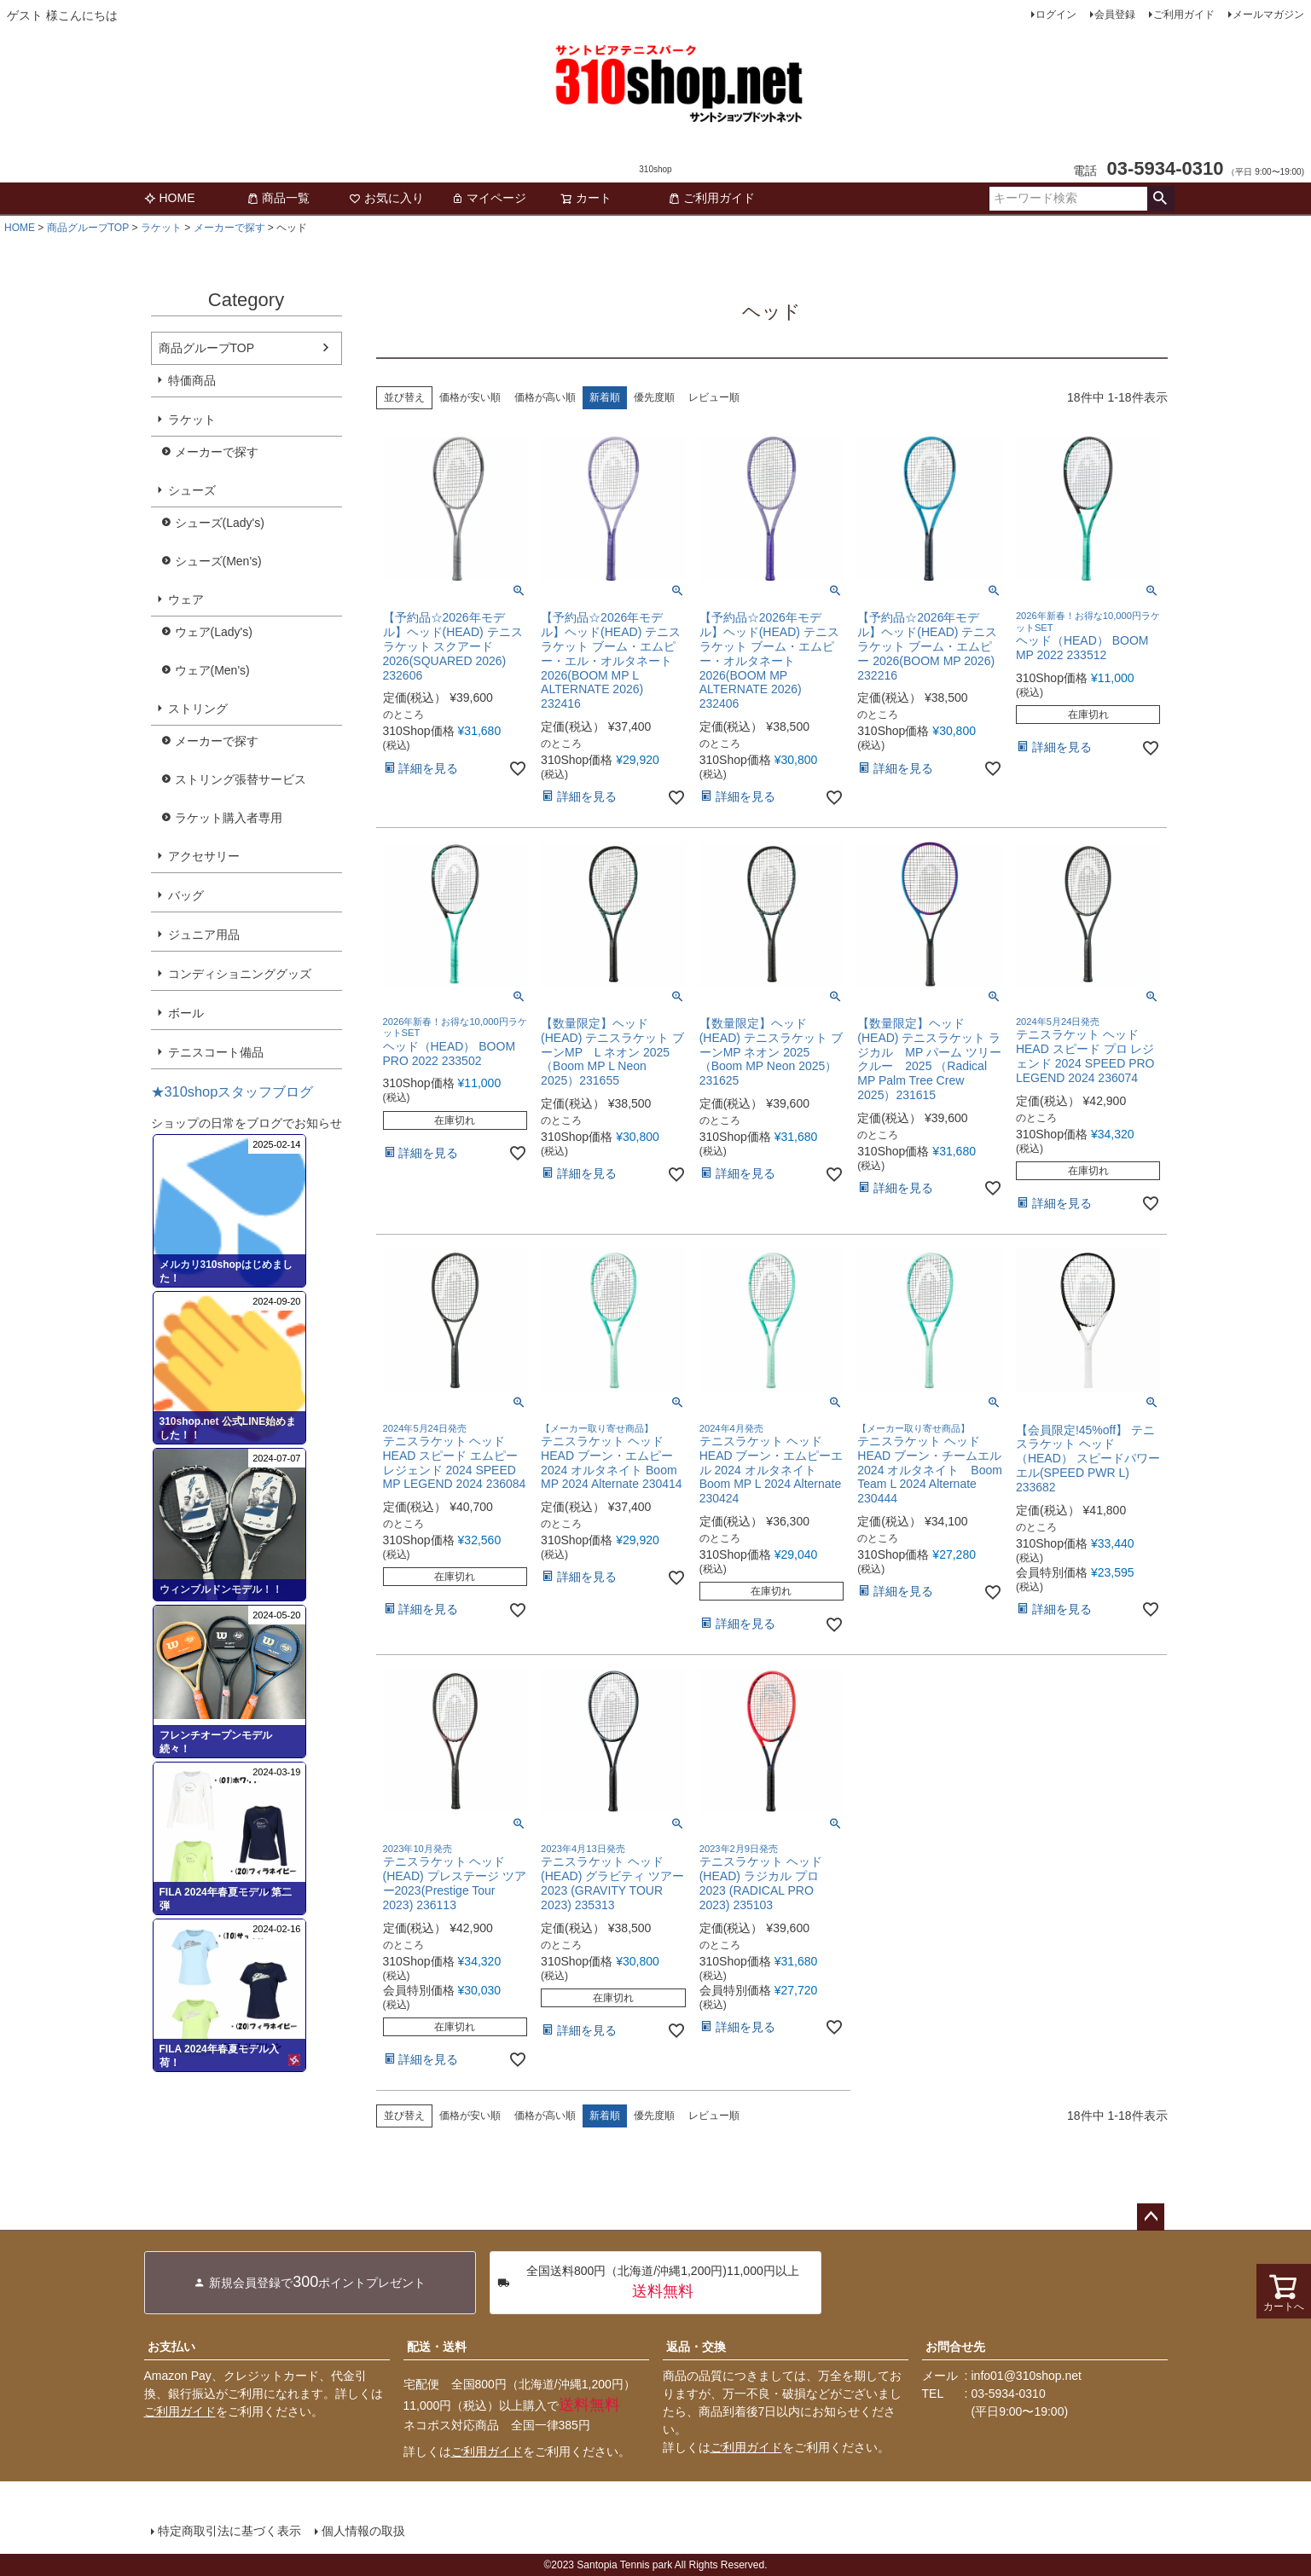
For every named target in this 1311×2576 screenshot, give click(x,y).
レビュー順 (714, 397)
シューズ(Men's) (218, 561)
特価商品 (192, 380)
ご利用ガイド (1184, 14)
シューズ (192, 490)
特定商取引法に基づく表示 (229, 2531)
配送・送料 (437, 2346)
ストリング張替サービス (240, 779)
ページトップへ (1150, 2217)
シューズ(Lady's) (219, 523)
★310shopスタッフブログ (232, 1091)
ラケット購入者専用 (228, 818)
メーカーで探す (229, 228)
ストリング (198, 708)
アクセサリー (204, 856)
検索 (1160, 199)
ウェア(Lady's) (213, 632)
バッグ (186, 895)
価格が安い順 (470, 397)
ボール (186, 1013)
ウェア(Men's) (212, 670)
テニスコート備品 (216, 1052)
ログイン (1055, 14)
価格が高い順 (545, 397)
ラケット (161, 228)
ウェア (186, 599)
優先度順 (654, 397)
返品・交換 (696, 2346)
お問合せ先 (955, 2346)
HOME (169, 198)
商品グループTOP (88, 228)
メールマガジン (1268, 14)
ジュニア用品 (204, 934)
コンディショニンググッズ (239, 974)
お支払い (171, 2346)
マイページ (488, 198)
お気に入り (386, 198)
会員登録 (1114, 14)
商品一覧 (278, 198)
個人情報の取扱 (363, 2531)
